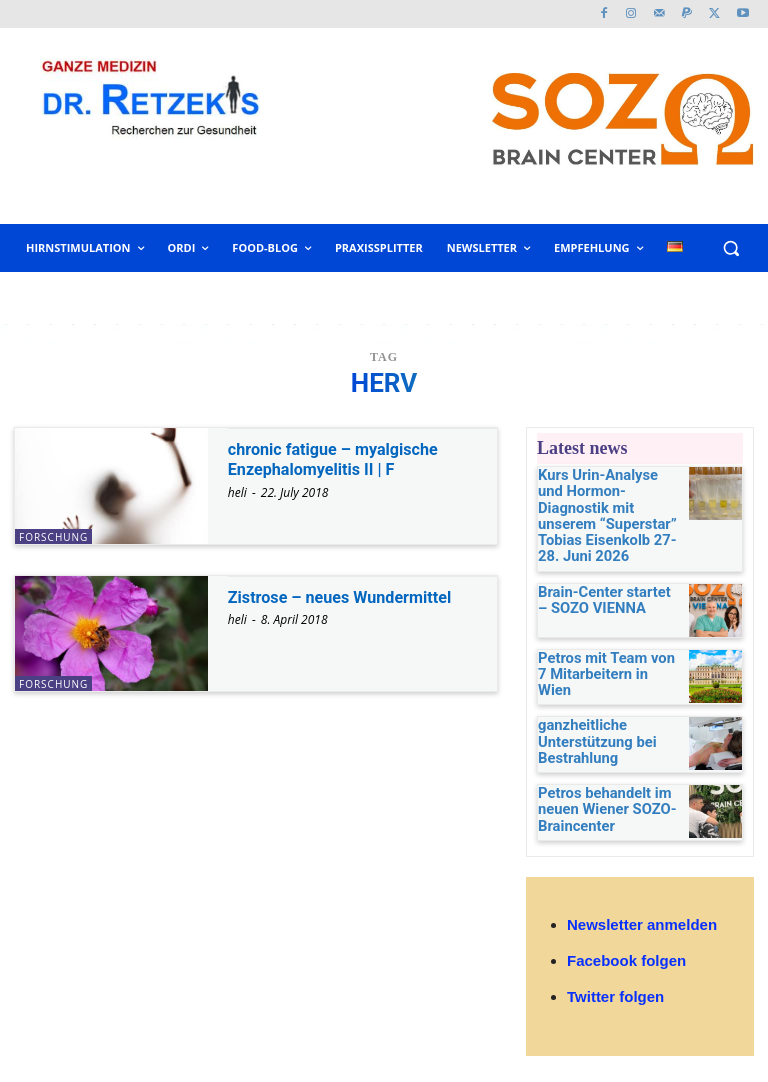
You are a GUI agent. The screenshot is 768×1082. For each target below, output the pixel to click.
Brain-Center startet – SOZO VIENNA (597, 570)
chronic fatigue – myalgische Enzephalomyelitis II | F (345, 458)
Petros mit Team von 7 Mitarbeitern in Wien (598, 639)
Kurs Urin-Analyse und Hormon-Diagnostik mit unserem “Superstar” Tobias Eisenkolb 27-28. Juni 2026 (603, 502)
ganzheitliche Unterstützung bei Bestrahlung (586, 715)
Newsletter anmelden (642, 902)
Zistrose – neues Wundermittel (352, 596)
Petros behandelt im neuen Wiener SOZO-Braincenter (594, 784)
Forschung (53, 537)
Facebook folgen (626, 938)
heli (237, 492)
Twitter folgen (615, 974)
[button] (730, 248)
